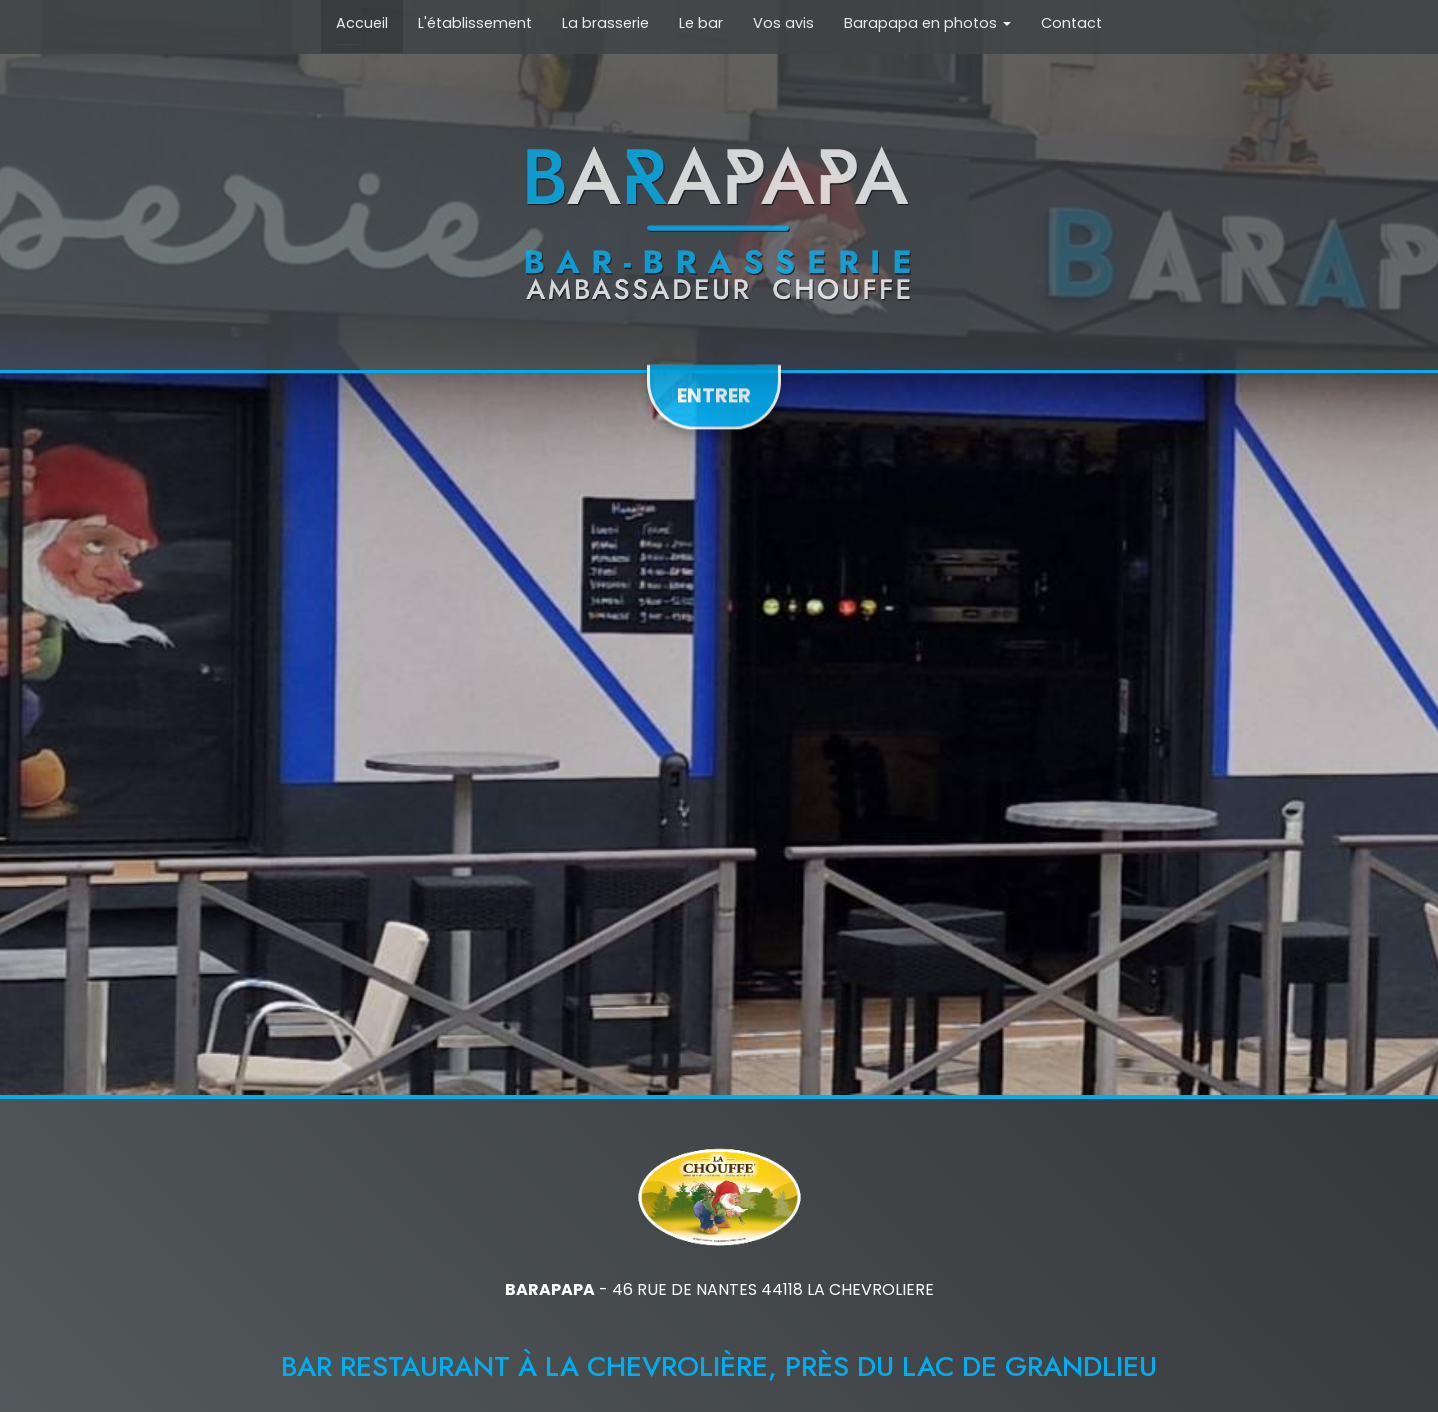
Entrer (714, 390)
